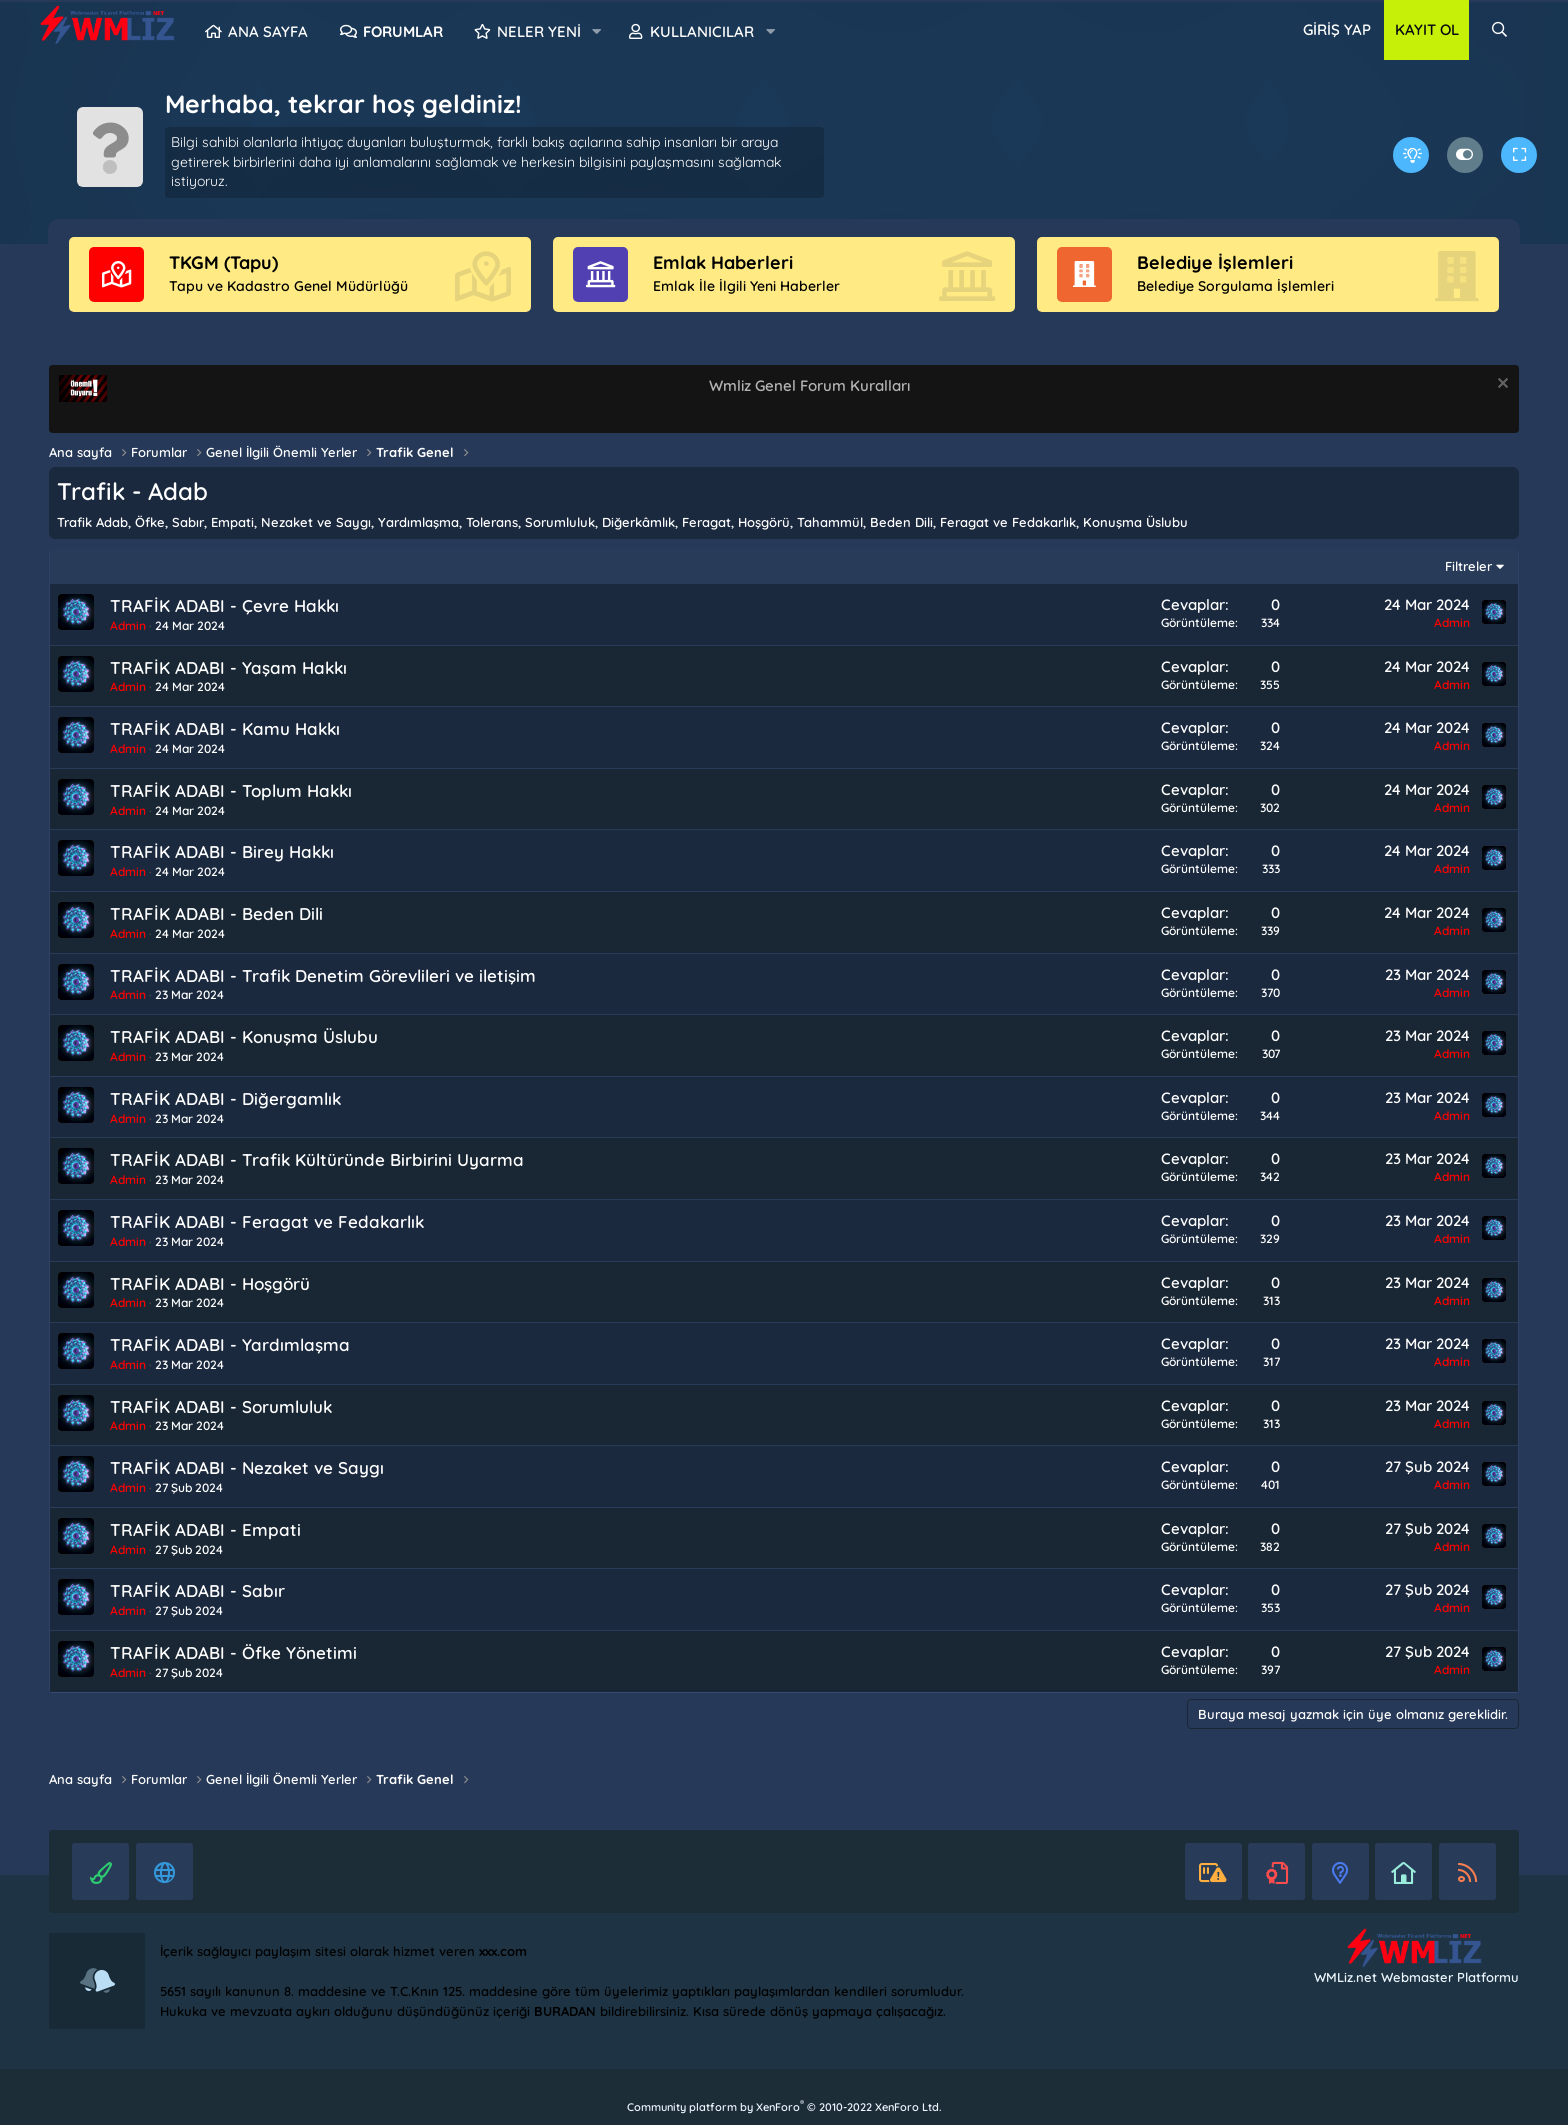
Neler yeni (539, 31)
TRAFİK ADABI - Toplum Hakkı (231, 790)
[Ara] (1499, 30)
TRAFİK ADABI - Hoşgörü (210, 1283)
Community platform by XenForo (784, 2107)
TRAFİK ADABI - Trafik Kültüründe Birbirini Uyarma (317, 1159)
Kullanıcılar (702, 31)
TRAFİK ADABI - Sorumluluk (221, 1406)
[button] (597, 32)
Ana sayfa (268, 31)
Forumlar (403, 31)
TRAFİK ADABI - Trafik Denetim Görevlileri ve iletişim (323, 975)
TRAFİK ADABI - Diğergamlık (225, 1098)
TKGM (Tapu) (223, 262)
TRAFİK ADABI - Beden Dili (216, 913)
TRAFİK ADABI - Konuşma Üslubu (244, 1036)
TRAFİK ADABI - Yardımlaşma (230, 1344)
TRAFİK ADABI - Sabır (197, 1590)
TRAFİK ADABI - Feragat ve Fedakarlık (267, 1221)
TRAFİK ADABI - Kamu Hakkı (225, 728)
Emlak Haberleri (723, 262)
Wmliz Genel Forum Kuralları (809, 385)
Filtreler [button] (1468, 566)
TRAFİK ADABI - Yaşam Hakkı (228, 667)
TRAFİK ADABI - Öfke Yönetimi (233, 1652)
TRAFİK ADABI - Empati (205, 1529)
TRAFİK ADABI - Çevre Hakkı (224, 605)
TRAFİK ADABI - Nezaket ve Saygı (247, 1467)
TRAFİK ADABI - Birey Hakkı (222, 851)
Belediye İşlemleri (1215, 262)
